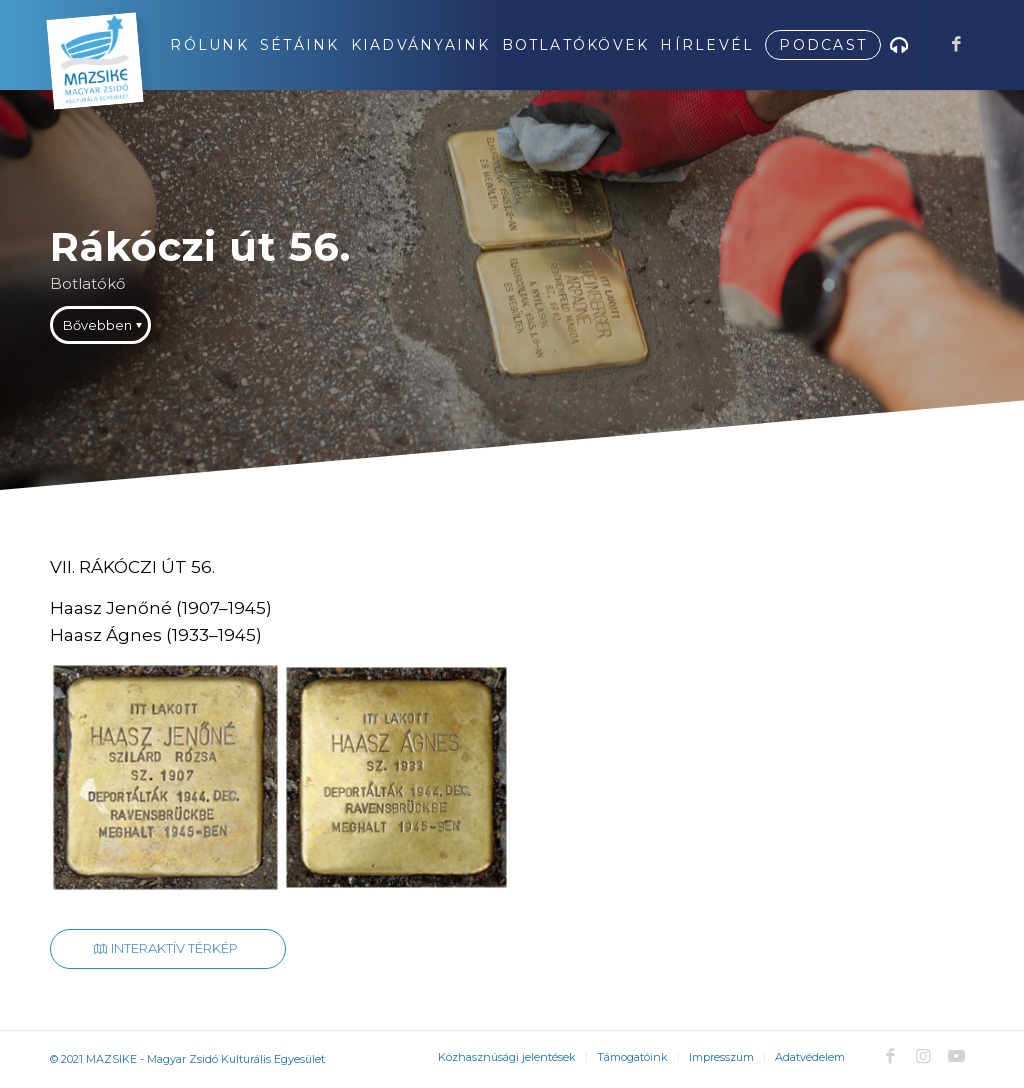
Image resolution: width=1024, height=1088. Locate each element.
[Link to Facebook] (956, 44)
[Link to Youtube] (956, 1056)
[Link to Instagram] (923, 1056)
